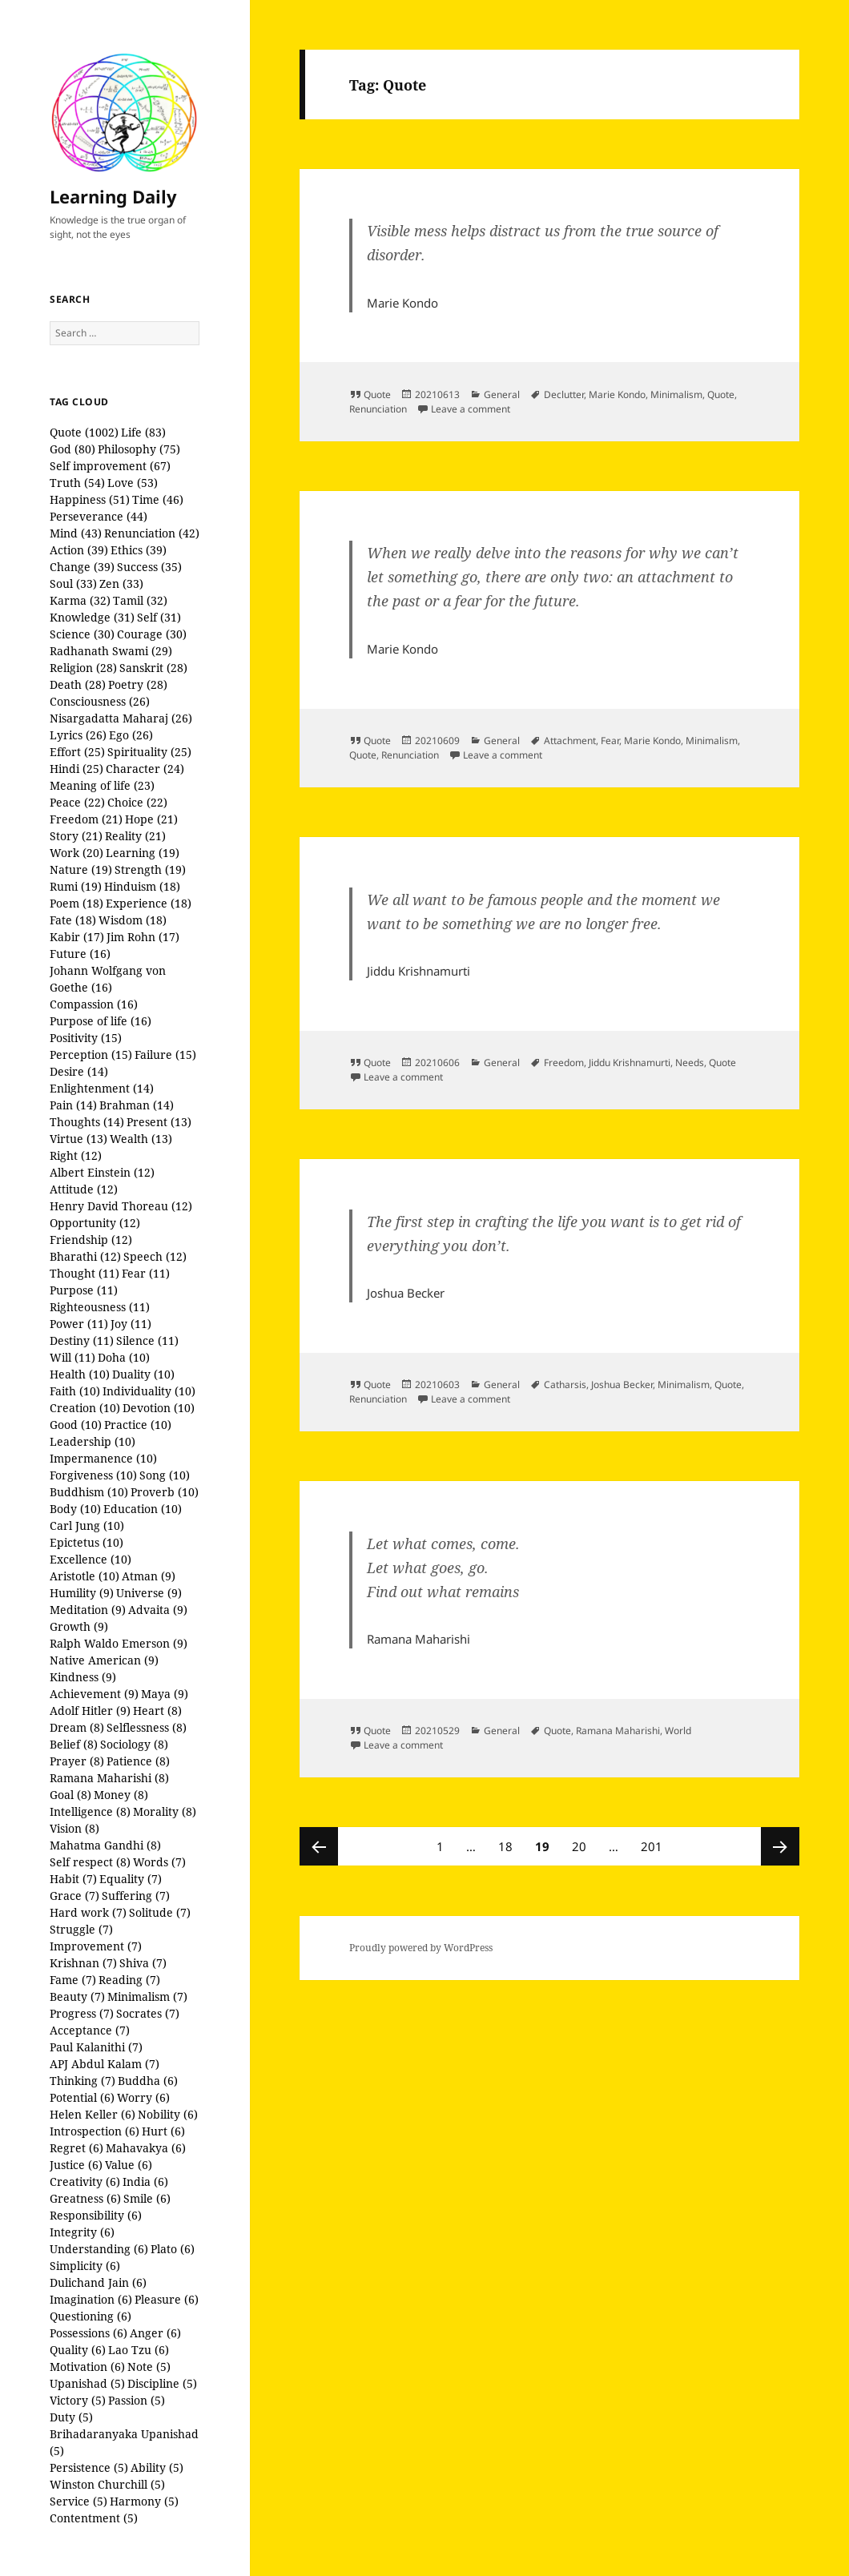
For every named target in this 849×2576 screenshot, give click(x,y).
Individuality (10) (149, 1391)
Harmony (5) (144, 2501)
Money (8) (121, 1794)
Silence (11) (147, 1340)
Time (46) (157, 499)
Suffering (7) (136, 1895)
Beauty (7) (77, 1996)
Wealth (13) (141, 1138)
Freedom (564, 1062)
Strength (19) (150, 869)
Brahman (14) (136, 1105)
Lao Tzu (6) (138, 2349)
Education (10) (142, 1508)
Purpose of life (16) (100, 1020)
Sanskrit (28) (153, 667)
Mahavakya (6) (146, 2147)
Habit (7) (73, 1878)
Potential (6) (82, 2097)
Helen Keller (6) (92, 2114)
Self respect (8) (90, 1862)
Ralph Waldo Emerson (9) (118, 1643)
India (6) (145, 2181)
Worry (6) (143, 2097)
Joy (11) (131, 1323)
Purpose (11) (84, 1290)
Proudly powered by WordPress (421, 1947)
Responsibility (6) (96, 2215)
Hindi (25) (76, 768)
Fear (610, 740)
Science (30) (82, 634)
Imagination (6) (91, 2299)
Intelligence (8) (90, 1811)
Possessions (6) (88, 2333)
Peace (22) (77, 802)
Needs (689, 1062)
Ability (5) (157, 2467)
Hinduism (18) (142, 886)
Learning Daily (113, 196)
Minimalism (676, 394)
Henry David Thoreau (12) (121, 1206)
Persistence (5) (89, 2467)
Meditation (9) (88, 1609)
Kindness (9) (83, 1676)
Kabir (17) (77, 936)
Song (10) (164, 1475)
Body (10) (75, 1508)
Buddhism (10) (89, 1491)
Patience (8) (138, 1761)
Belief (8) (74, 1744)
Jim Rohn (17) (143, 936)
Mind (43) (76, 533)
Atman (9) (148, 1576)
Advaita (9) (157, 1609)
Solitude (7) (160, 1912)
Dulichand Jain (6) (98, 2282)
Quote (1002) (84, 432)
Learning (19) (142, 852)
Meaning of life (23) (102, 785)
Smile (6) (147, 2198)
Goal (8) (70, 1794)
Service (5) (78, 2501)
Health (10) (80, 1374)
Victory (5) (78, 2400)
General (502, 394)
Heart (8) (157, 1710)
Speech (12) (155, 1256)
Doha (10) (124, 1357)
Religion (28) (83, 667)
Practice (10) (137, 1424)
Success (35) (149, 566)
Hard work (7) (88, 1912)
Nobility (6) (168, 2114)
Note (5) (149, 2366)
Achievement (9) (94, 1693)
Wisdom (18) (133, 920)
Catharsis (565, 1384)
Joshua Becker (622, 1384)
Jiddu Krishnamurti (629, 1062)
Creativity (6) (85, 2181)
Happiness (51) (90, 499)
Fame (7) (73, 1979)
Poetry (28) (137, 684)
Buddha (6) (148, 2080)
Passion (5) (136, 2400)
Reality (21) (135, 835)
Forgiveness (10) (93, 1475)
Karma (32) (80, 600)
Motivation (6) (87, 2366)
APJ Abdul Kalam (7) (104, 2063)
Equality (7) (130, 1878)
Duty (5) (71, 2417)
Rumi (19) (76, 886)
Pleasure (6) (167, 2299)
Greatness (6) (85, 2198)
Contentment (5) (94, 2518)
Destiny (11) (82, 1340)
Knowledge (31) (92, 617)
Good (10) (76, 1424)
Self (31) (159, 617)
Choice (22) (137, 802)
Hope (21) (151, 819)
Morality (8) (164, 1811)
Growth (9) (79, 1626)
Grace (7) (74, 1895)
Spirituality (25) (149, 751)
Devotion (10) (159, 1407)
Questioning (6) (90, 2316)
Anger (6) (155, 2333)
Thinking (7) (82, 2080)
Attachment (570, 740)
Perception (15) (91, 1054)
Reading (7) (129, 1979)
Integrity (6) (82, 2232)
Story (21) (76, 835)
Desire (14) (79, 1071)
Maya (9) (164, 1693)
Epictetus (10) (86, 1542)
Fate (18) (73, 920)
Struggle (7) (81, 1929)
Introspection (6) (94, 2131)
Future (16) (80, 953)
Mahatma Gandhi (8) (105, 1845)
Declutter (564, 394)
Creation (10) (85, 1407)
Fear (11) (146, 1273)
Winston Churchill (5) (107, 2484)
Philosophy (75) (139, 449)
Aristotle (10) (84, 1576)
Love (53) (132, 482)
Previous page (319, 1846)
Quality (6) (78, 2349)
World (678, 1730)
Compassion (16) (94, 1004)
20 (583, 1840)
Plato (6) (173, 2248)
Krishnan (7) (83, 1962)
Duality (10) (143, 1374)
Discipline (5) (162, 2383)
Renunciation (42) (151, 533)
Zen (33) (121, 583)
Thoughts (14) (87, 1121)
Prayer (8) (77, 1761)
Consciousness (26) (100, 701)
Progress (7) (82, 2013)
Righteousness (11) (100, 1306)
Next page (780, 1846)
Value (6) (128, 2164)
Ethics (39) (139, 549)
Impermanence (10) (103, 1458)
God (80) (72, 449)
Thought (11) (84, 1273)
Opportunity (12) (95, 1222)
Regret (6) (76, 2147)
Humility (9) (82, 1592)
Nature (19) (81, 869)
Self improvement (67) (110, 465)
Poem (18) (76, 903)
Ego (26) (131, 735)
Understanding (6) (99, 2248)
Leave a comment (470, 409)
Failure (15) (165, 1054)
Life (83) (143, 432)
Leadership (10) (92, 1441)
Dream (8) (77, 1727)
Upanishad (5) (87, 2383)
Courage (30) (152, 634)
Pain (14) (73, 1105)
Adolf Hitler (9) (90, 1710)
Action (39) (79, 549)
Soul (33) (73, 583)
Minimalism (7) (147, 1996)
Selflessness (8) (147, 1727)
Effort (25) (77, 751)
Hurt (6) (163, 2131)
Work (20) (76, 852)
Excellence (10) (90, 1559)
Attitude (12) (84, 1189)
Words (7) (159, 1862)
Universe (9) (149, 1592)
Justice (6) (76, 2164)
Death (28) (78, 684)
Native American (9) (104, 1660)
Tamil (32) (140, 600)
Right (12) (76, 1155)
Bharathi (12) (85, 1256)
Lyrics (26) (78, 735)
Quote (377, 394)
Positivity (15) (86, 1037)
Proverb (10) (165, 1491)
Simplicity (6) (85, 2265)
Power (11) (79, 1323)
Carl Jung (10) (87, 1525)
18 (509, 1840)
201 (653, 1840)
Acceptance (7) (90, 2030)
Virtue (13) (78, 1138)
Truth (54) (77, 482)
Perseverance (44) (98, 516)
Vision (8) (74, 1828)
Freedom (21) (86, 819)
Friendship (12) (91, 1239)
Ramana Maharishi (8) (109, 1777)
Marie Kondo (617, 394)
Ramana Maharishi (618, 1730)
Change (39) (82, 566)
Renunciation (378, 409)
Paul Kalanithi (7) (96, 2047)
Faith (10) (75, 1391)
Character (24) (145, 768)
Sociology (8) (134, 1744)
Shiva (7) (143, 1962)
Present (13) (159, 1121)
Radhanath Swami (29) (111, 650)
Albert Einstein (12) (102, 1172)
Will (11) (72, 1357)
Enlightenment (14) (102, 1088)
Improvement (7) (96, 1946)
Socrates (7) (147, 2013)
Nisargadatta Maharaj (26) (121, 718)
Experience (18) (148, 903)
